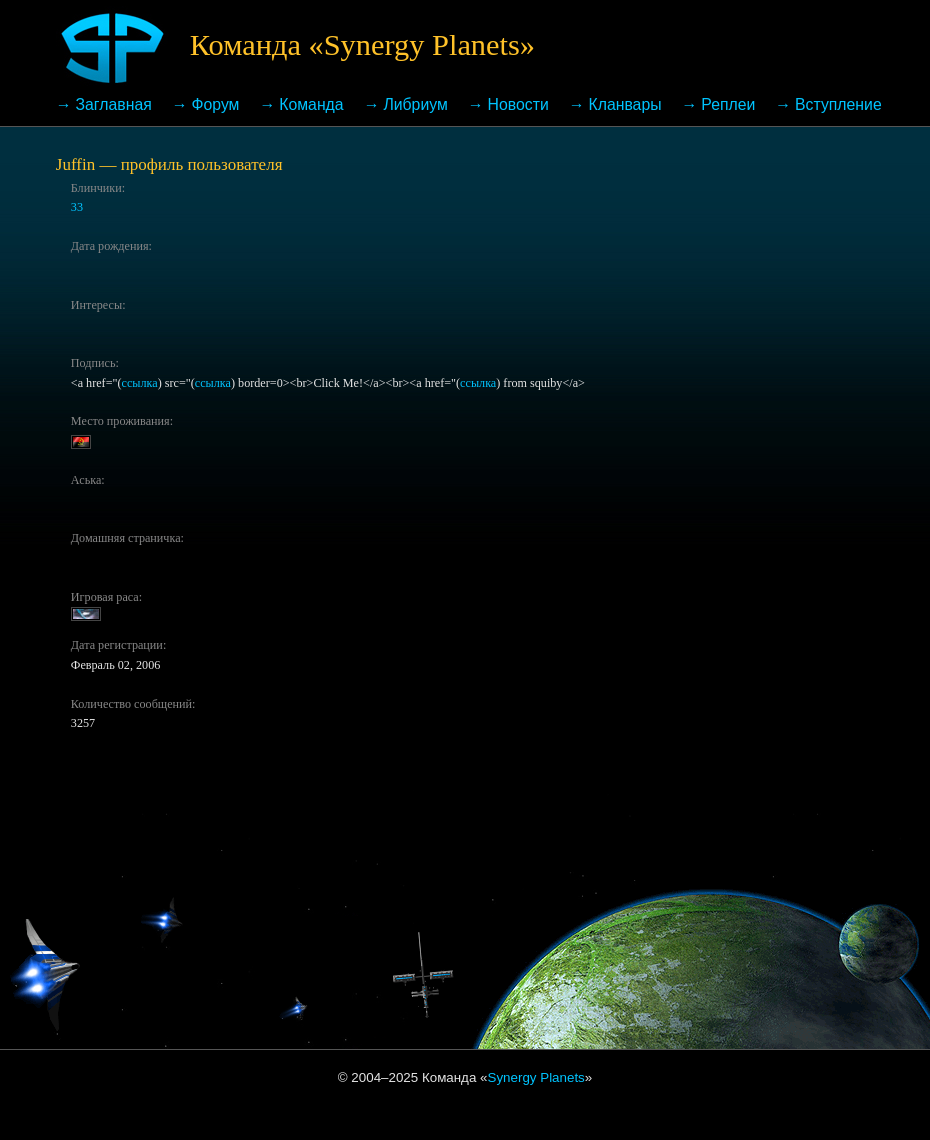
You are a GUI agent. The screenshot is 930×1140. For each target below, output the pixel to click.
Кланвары (624, 104)
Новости (518, 104)
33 (77, 207)
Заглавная (114, 104)
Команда (311, 104)
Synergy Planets (536, 1077)
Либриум (415, 104)
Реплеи (728, 104)
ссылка (140, 383)
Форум (216, 104)
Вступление (838, 104)
